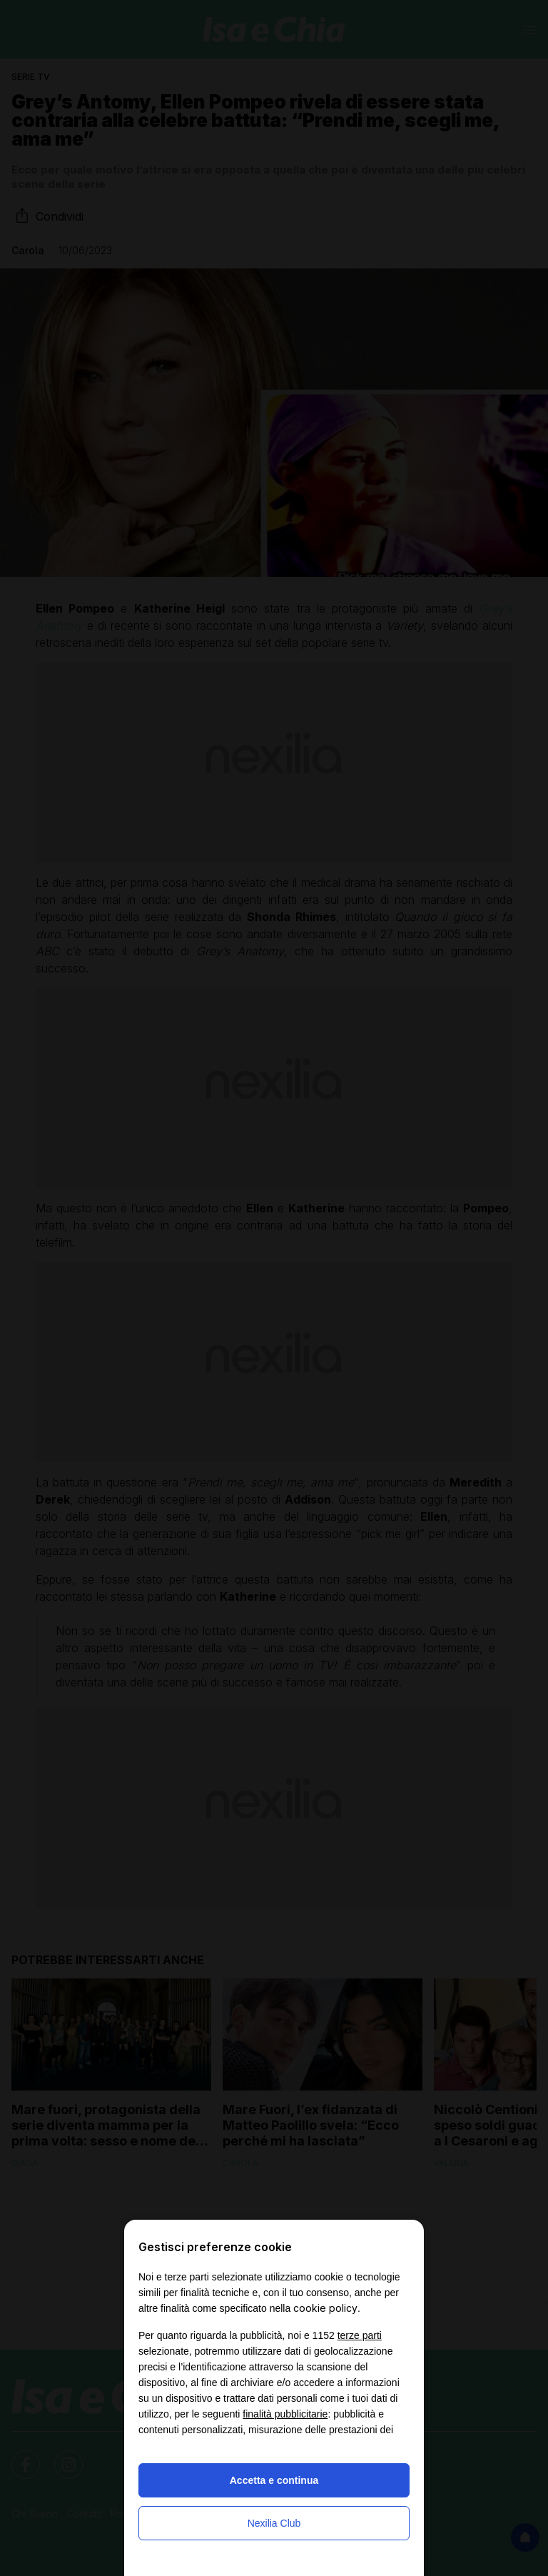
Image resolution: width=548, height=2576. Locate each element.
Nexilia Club (274, 2523)
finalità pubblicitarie (285, 2414)
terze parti (360, 2335)
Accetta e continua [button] (274, 2480)
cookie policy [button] (325, 2308)
